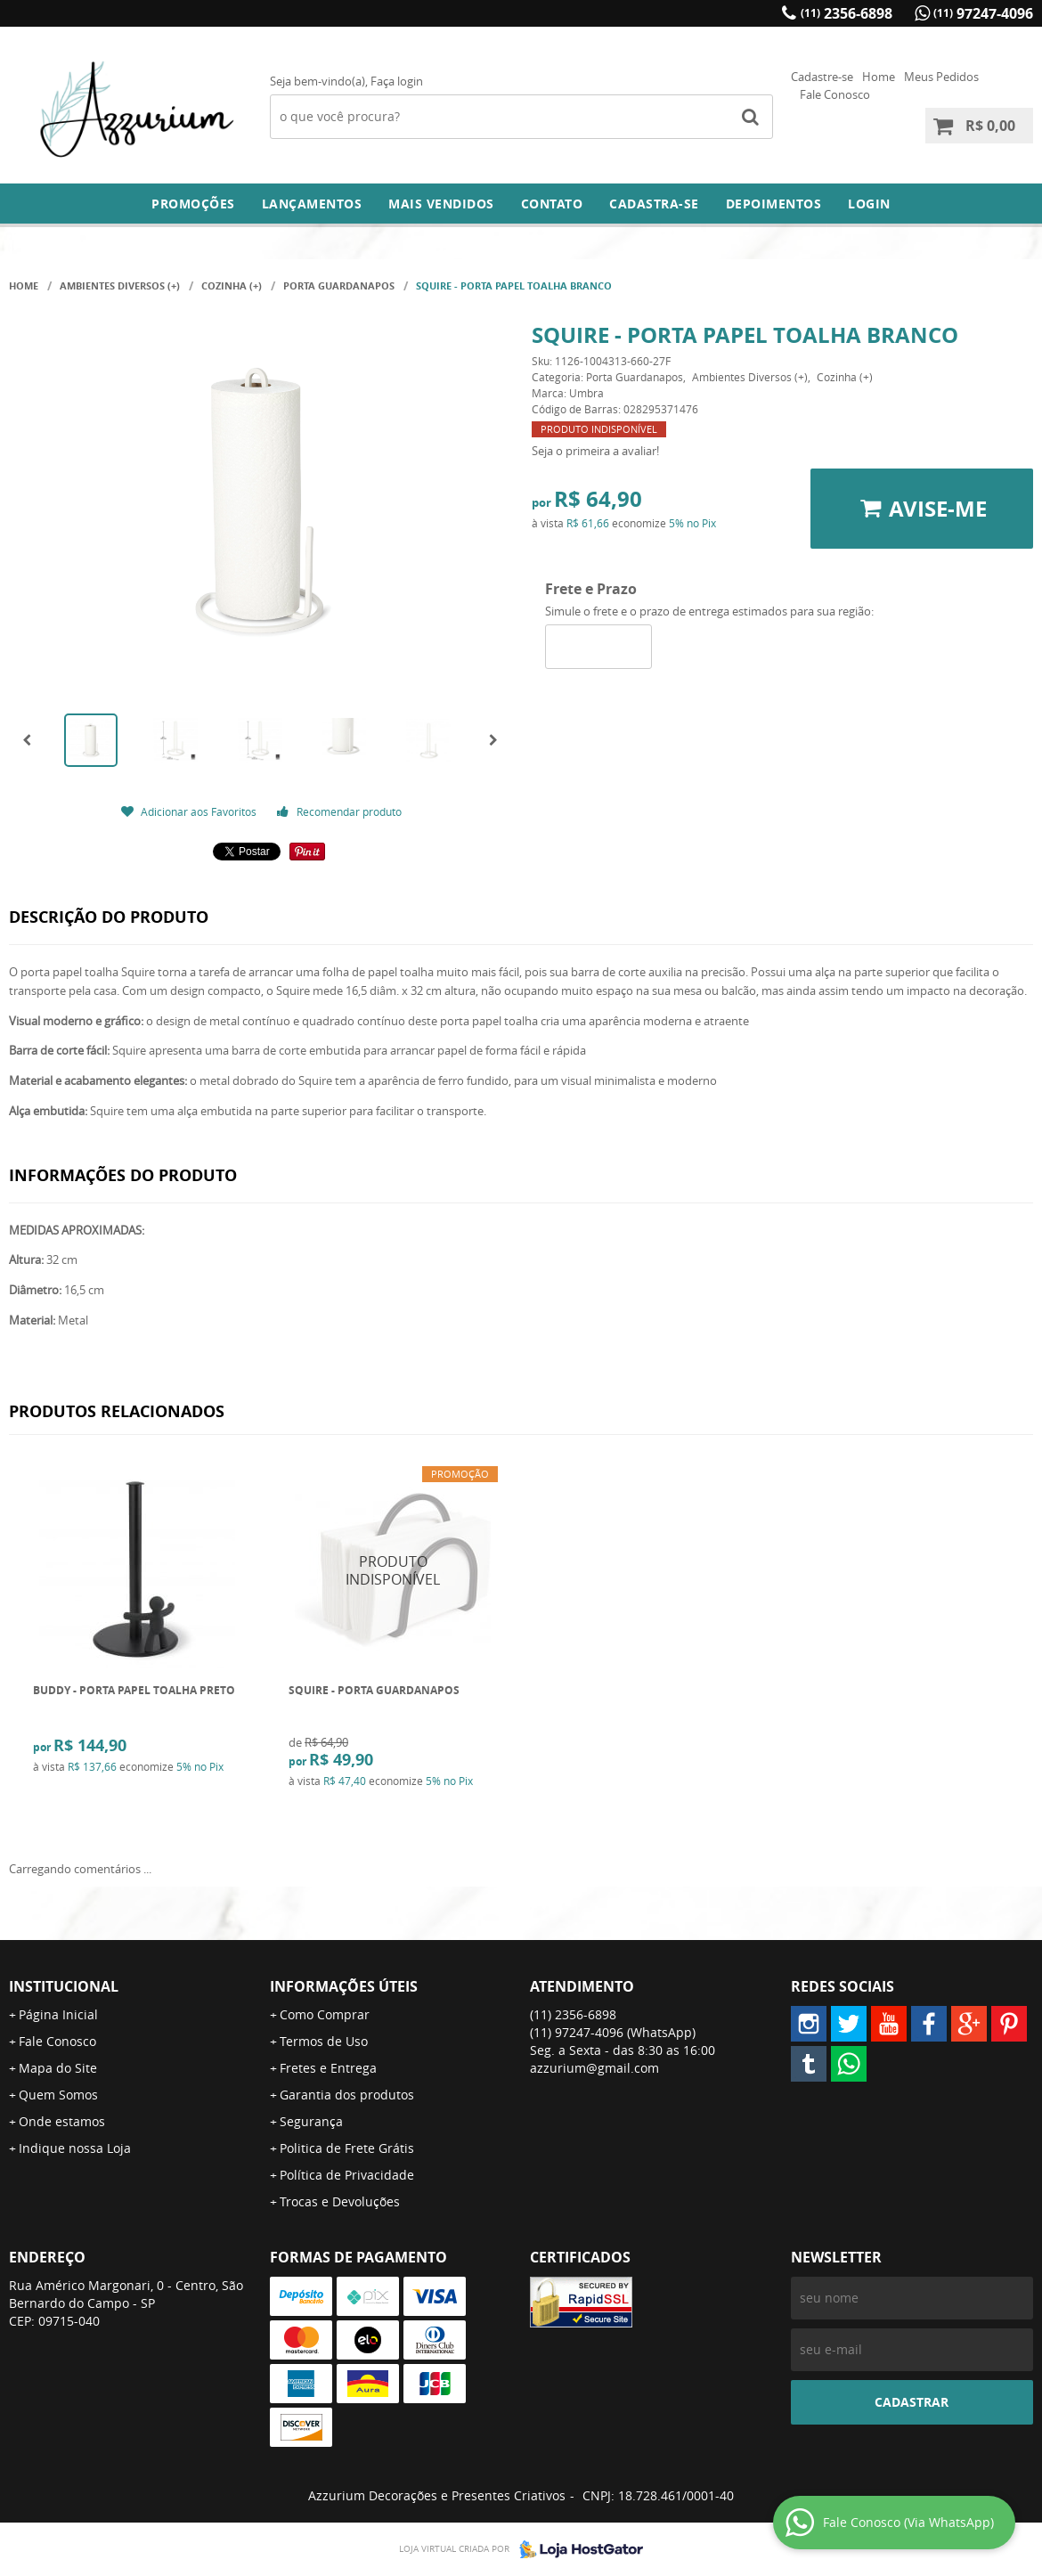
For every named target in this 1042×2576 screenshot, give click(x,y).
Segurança (311, 2121)
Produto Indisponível (393, 1570)
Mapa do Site (58, 2067)
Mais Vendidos (441, 203)
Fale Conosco (835, 94)
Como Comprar (325, 2014)
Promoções (193, 203)
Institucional (63, 1986)
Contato (552, 203)
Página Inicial (58, 2014)
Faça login (396, 81)
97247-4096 (983, 13)
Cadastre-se (822, 77)
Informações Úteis (344, 1986)
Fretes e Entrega (328, 2067)
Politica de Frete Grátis (347, 2148)
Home (878, 77)
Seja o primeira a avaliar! (595, 451)
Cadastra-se (654, 203)
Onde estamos (62, 2121)
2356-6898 (846, 13)
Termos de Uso (324, 2041)
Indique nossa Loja (75, 2148)
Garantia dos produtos (347, 2094)
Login (869, 203)
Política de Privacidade (347, 2174)
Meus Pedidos (941, 77)
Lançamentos (312, 203)
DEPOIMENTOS (774, 203)
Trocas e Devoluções (340, 2201)
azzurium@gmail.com (594, 2067)
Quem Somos (58, 2094)
